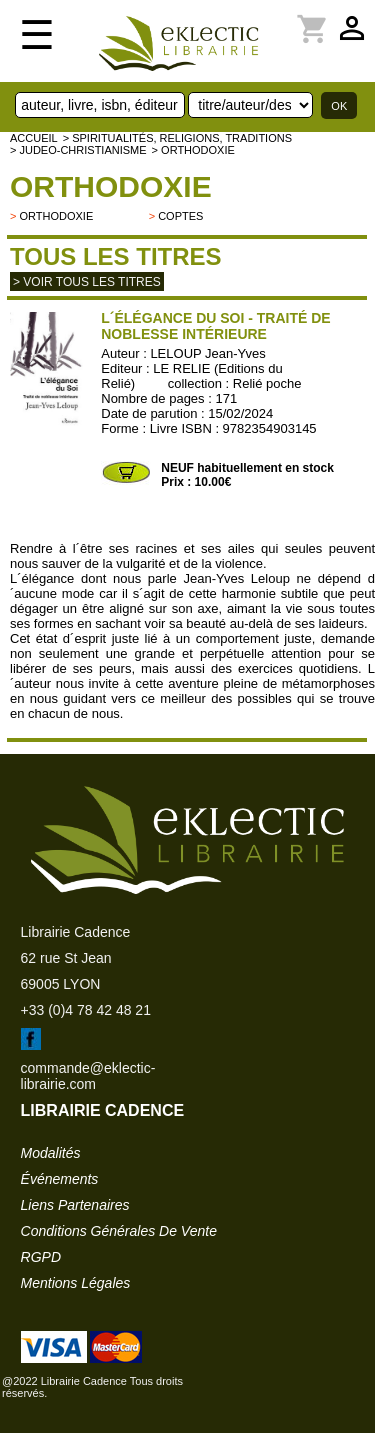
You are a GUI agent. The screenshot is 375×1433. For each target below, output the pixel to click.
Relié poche (267, 383)
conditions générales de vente (119, 1231)
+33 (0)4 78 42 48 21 (86, 1010)
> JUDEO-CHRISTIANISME (78, 150)
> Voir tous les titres (87, 282)
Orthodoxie (111, 186)
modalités (51, 1153)
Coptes (180, 216)
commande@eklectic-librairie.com (88, 1076)
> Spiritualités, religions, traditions (177, 138)
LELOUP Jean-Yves (207, 353)
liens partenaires (75, 1205)
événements (60, 1179)
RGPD (41, 1257)
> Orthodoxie (193, 150)
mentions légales (76, 1283)
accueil (34, 138)
